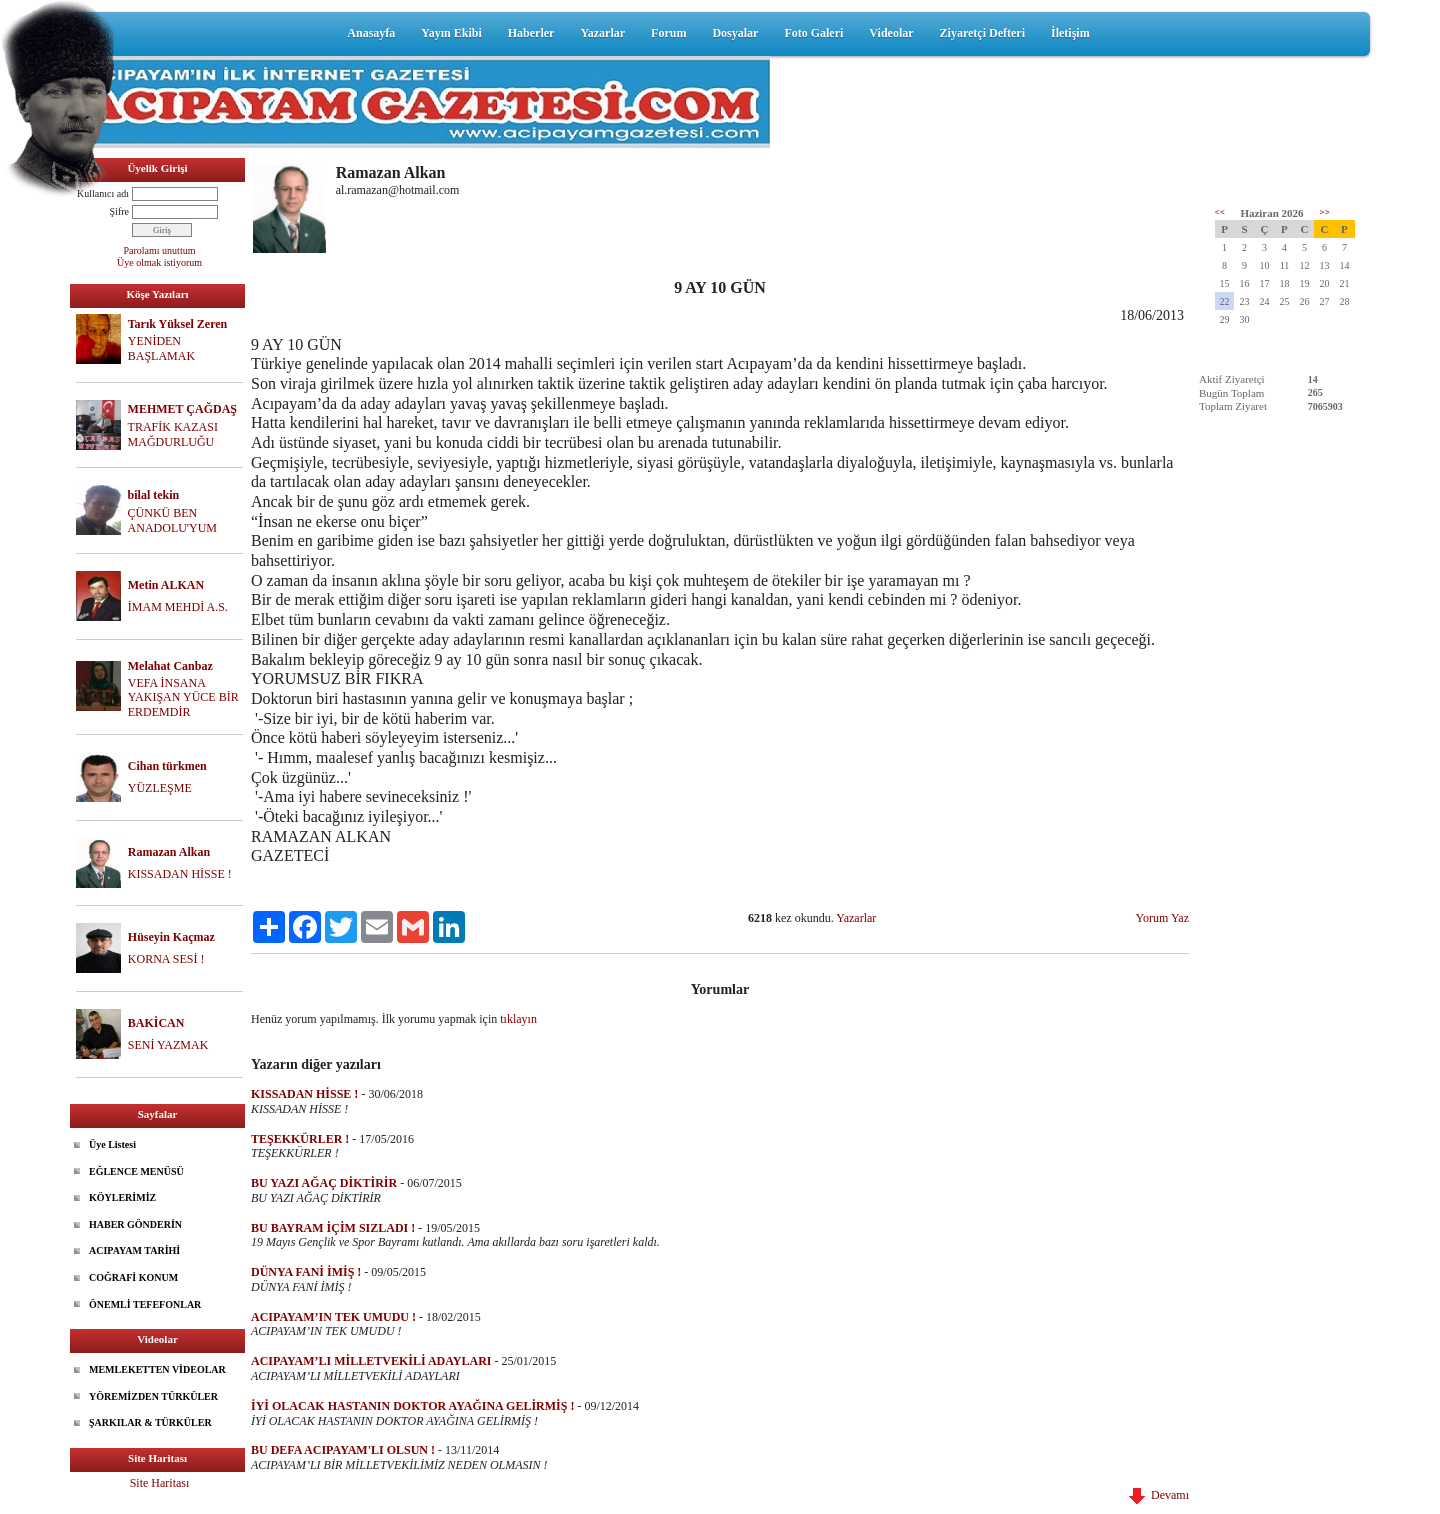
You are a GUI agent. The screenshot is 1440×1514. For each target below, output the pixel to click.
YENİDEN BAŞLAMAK (161, 348)
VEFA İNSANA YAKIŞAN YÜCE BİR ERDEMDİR (183, 698)
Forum (668, 33)
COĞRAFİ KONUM (133, 1277)
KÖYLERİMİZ (122, 1197)
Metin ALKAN (166, 585)
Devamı (1159, 1495)
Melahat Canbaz (170, 666)
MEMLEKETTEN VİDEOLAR (157, 1369)
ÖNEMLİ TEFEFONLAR (145, 1304)
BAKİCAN (156, 1023)
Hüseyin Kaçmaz (171, 937)
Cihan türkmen (167, 766)
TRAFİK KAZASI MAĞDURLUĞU (173, 434)
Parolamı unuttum (160, 250)
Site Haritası (160, 1483)
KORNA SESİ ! (166, 959)
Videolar (891, 33)
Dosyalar (735, 33)
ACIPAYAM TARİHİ (134, 1250)
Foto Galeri (813, 33)
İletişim (1070, 33)
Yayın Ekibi (451, 33)
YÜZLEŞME (160, 788)
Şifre (119, 211)
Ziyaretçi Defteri (982, 33)
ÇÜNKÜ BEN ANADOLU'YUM (173, 520)
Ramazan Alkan (169, 852)
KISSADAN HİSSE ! (180, 874)
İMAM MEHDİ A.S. (178, 607)
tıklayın (518, 1019)
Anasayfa (371, 33)
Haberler (531, 33)
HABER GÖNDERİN (135, 1224)
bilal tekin (154, 495)
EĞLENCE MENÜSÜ (136, 1171)
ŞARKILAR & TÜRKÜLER (150, 1422)
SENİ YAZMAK (168, 1045)
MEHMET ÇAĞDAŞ (182, 409)
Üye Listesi (112, 1144)
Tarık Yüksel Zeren (178, 324)
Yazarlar (602, 33)
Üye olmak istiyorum (159, 262)
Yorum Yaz (1162, 918)
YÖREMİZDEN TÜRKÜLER (153, 1396)
